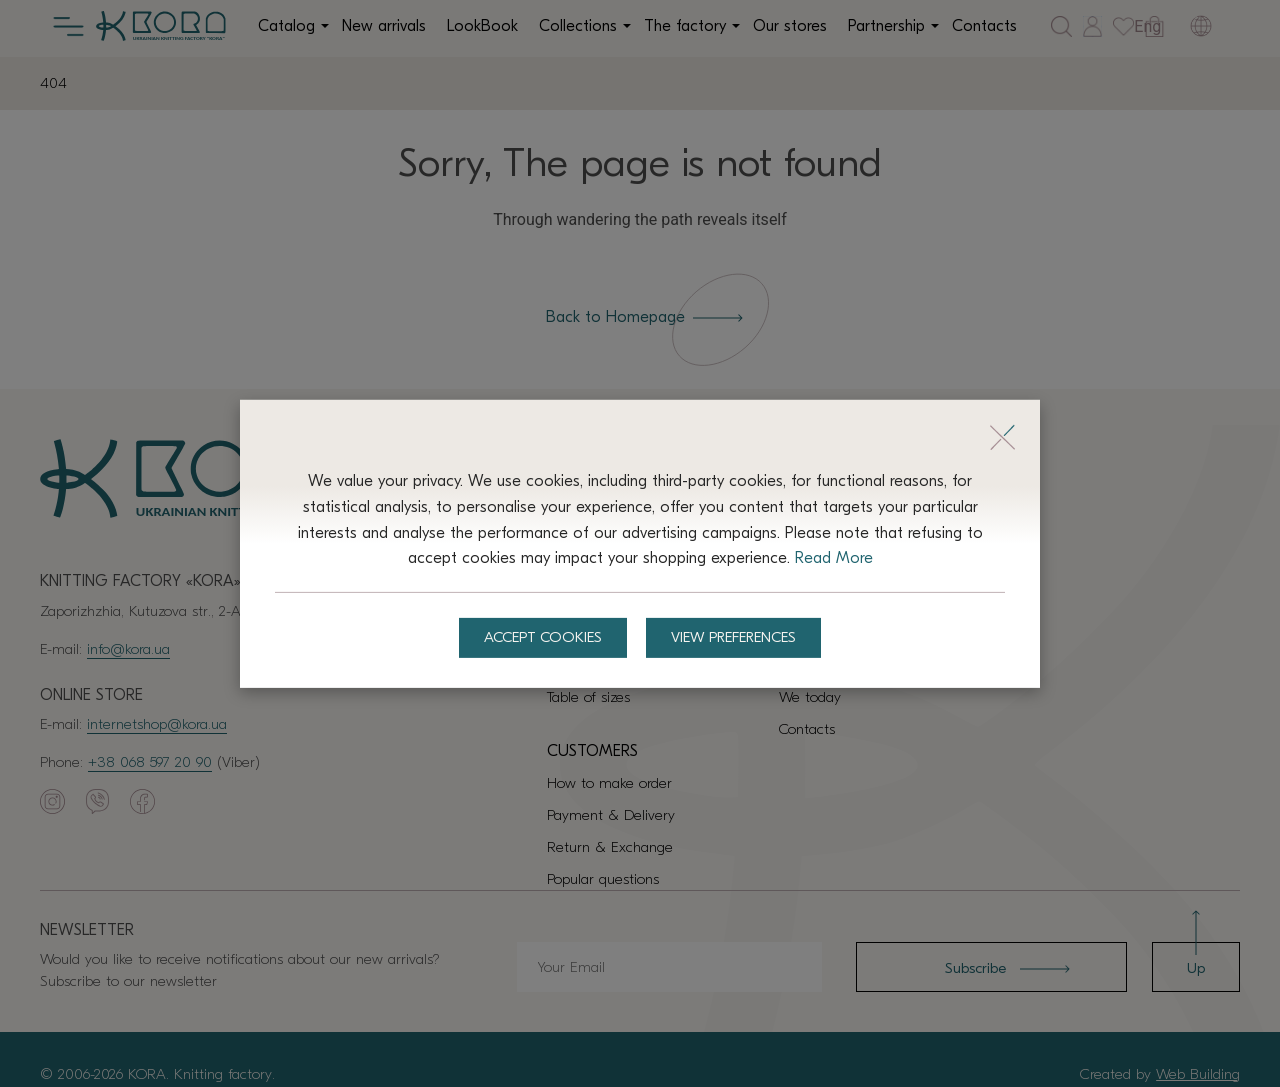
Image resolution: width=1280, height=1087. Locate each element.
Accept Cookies (542, 638)
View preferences (734, 638)
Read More (834, 558)
